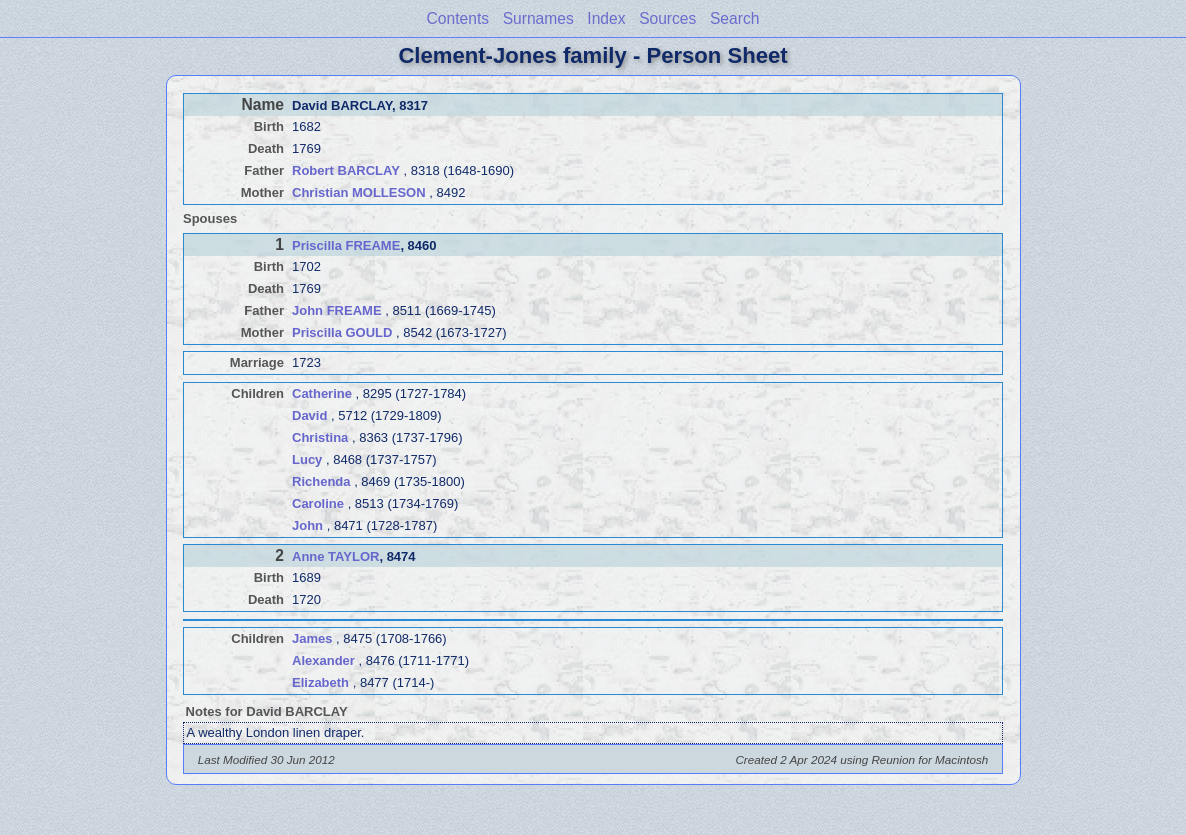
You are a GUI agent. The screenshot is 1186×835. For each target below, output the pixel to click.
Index (606, 18)
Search (734, 18)
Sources (667, 18)
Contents (458, 18)
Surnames (538, 18)
